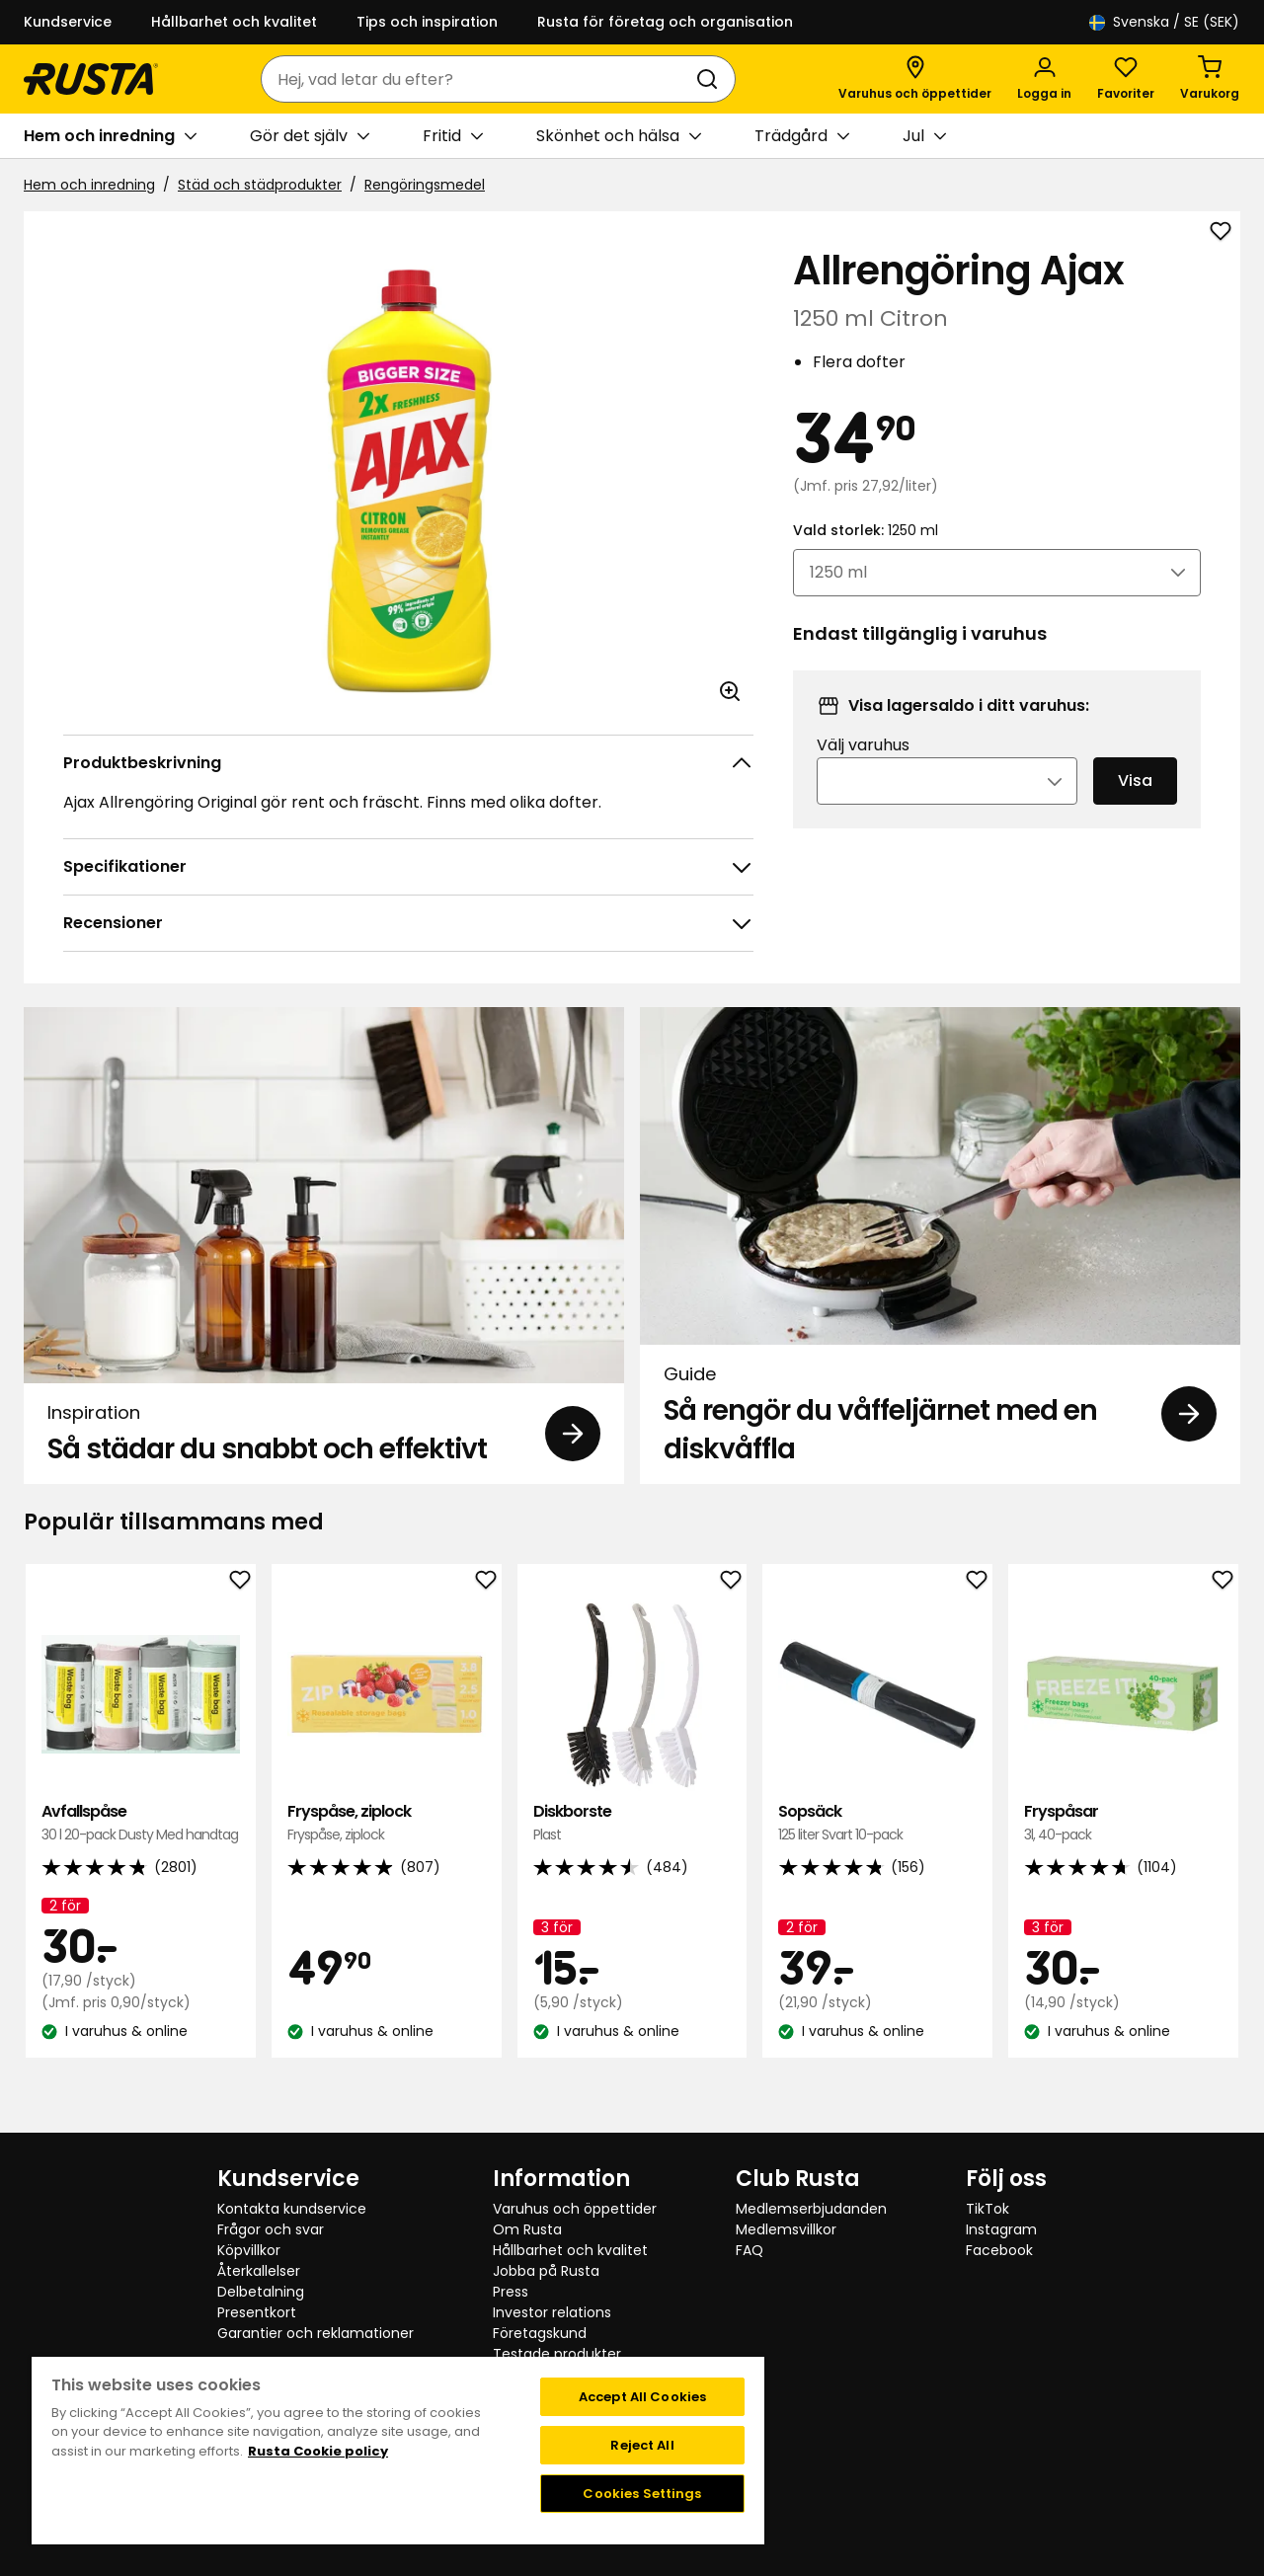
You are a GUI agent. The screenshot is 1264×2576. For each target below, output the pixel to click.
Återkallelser (258, 2271)
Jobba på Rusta (546, 2271)
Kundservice (68, 22)
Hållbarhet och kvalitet (234, 22)
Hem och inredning (89, 185)
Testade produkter (557, 2354)
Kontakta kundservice (291, 2209)
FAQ (749, 2250)
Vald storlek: (865, 557)
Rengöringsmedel (424, 185)
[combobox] (478, 79)
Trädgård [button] (801, 136)
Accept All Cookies (642, 2396)
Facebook (999, 2250)
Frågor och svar (270, 2229)
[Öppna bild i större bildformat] (729, 691)
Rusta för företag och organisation (665, 22)
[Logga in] (1044, 79)
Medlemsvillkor (786, 2229)
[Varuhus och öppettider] (914, 79)
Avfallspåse (140, 1823)
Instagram (1001, 2229)
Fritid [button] (453, 136)
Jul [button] (924, 136)
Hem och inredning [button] (110, 136)
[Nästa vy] (1224, 1835)
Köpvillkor (248, 2250)
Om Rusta (527, 2229)
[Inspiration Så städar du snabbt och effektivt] (324, 1245)
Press (510, 2292)
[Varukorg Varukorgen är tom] (1209, 79)
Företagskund (540, 2333)
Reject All (641, 2445)
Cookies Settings (642, 2493)
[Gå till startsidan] (91, 79)
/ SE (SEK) (1164, 22)
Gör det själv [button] (309, 136)
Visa (1135, 807)
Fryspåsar (1123, 1823)
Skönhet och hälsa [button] (618, 136)
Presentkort (256, 2312)
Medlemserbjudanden (811, 2209)
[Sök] (711, 79)
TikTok (987, 2209)
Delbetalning (260, 2292)
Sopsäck (877, 1823)
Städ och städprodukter (260, 185)
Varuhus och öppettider (575, 2209)
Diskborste (632, 1823)
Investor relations (552, 2312)
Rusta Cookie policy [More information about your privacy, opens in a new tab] (318, 2451)
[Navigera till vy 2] (645, 2096)
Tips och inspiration (427, 22)
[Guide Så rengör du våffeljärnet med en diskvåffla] (940, 1245)
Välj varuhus (863, 771)
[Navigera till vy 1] (619, 2096)
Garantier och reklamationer (315, 2333)
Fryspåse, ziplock (386, 1823)
